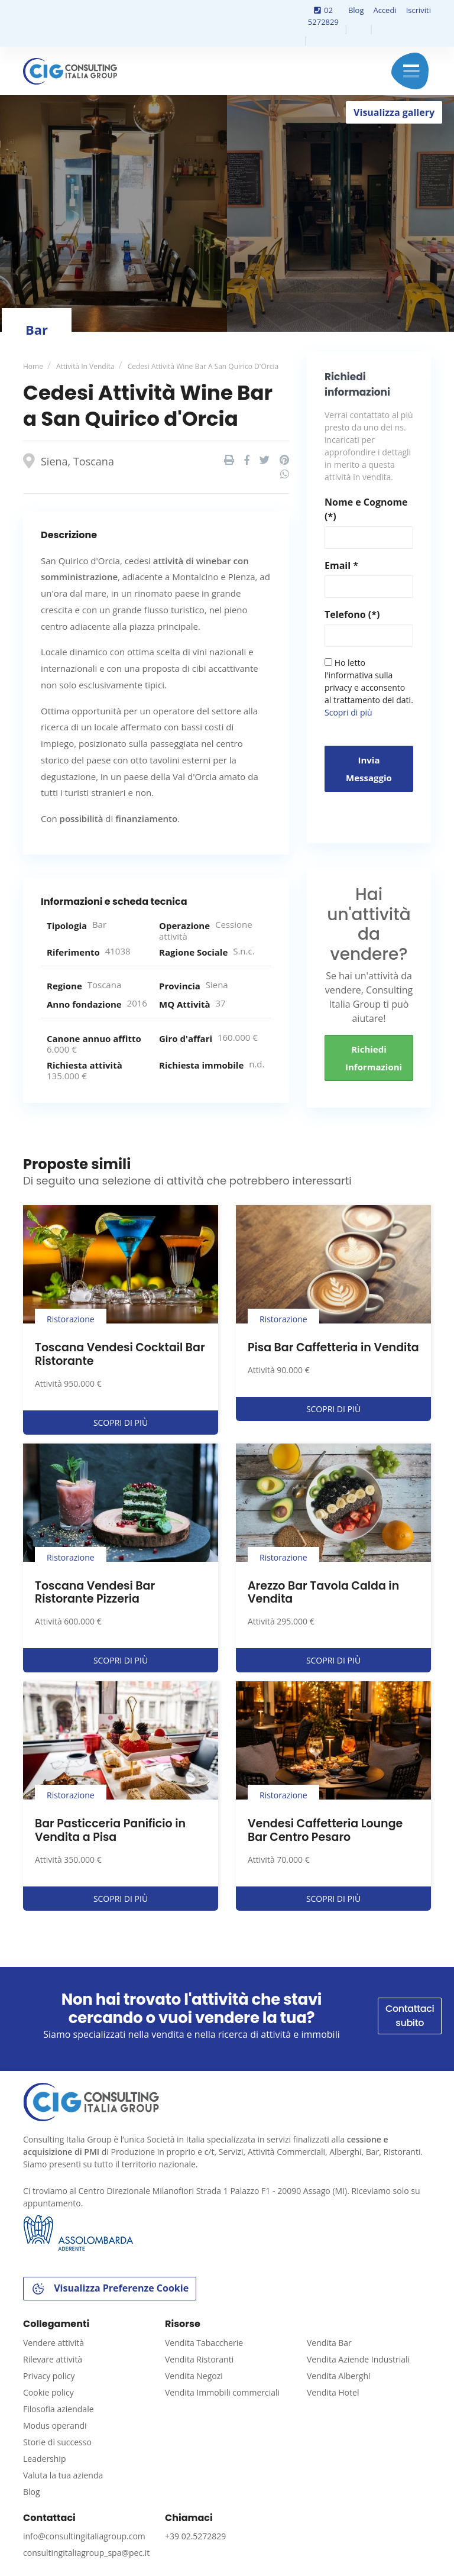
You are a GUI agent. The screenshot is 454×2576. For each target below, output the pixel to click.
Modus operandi (55, 2425)
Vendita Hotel (333, 2392)
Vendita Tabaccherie (204, 2342)
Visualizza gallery (394, 112)
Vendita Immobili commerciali (222, 2392)
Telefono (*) (352, 614)
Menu (411, 70)
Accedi (384, 10)
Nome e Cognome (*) (366, 509)
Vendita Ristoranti (199, 2359)
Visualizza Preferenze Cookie (110, 2288)
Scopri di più (348, 712)
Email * (341, 565)
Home (33, 366)
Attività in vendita (85, 366)
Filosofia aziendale (58, 2409)
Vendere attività (53, 2342)
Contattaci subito (409, 2016)
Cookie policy (48, 2392)
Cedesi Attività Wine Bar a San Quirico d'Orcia (203, 366)
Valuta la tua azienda (63, 2475)
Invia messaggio (369, 769)
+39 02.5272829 (195, 2536)
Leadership (44, 2458)
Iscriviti (418, 10)
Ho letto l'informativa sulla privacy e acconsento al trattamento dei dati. (369, 687)
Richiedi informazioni (373, 1058)
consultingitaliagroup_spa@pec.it (86, 2552)
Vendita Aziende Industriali (358, 2359)
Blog (356, 10)
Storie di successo (57, 2442)
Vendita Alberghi (339, 2375)
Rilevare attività (52, 2359)
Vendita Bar (329, 2342)
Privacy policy (49, 2375)
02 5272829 (323, 16)
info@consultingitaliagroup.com (84, 2536)
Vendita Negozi (194, 2375)
